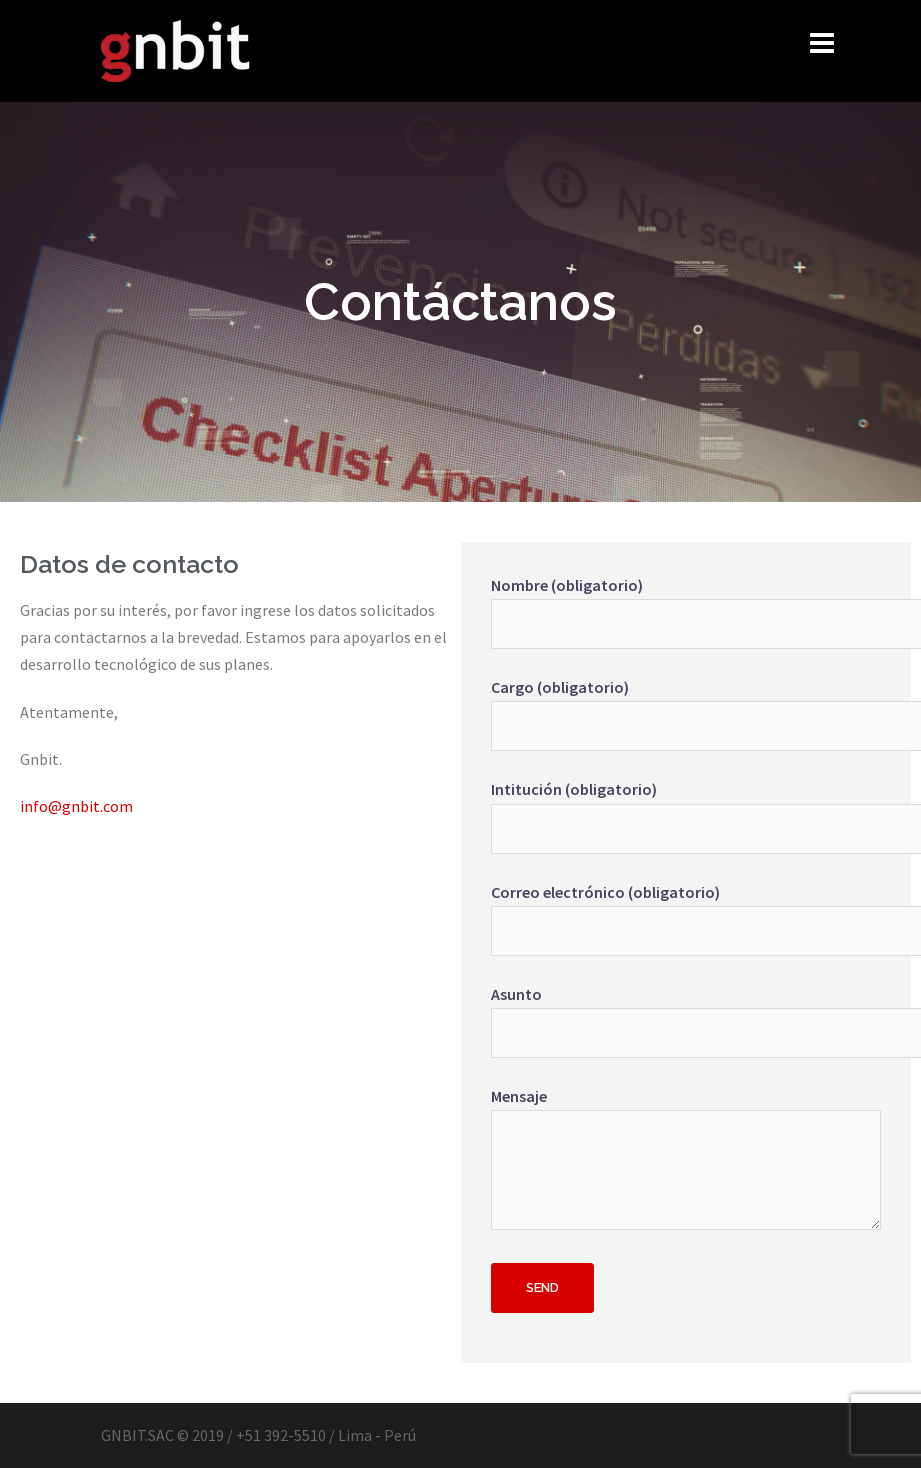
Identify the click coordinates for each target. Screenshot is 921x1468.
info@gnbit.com (76, 806)
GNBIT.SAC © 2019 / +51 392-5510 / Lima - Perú (258, 1435)
